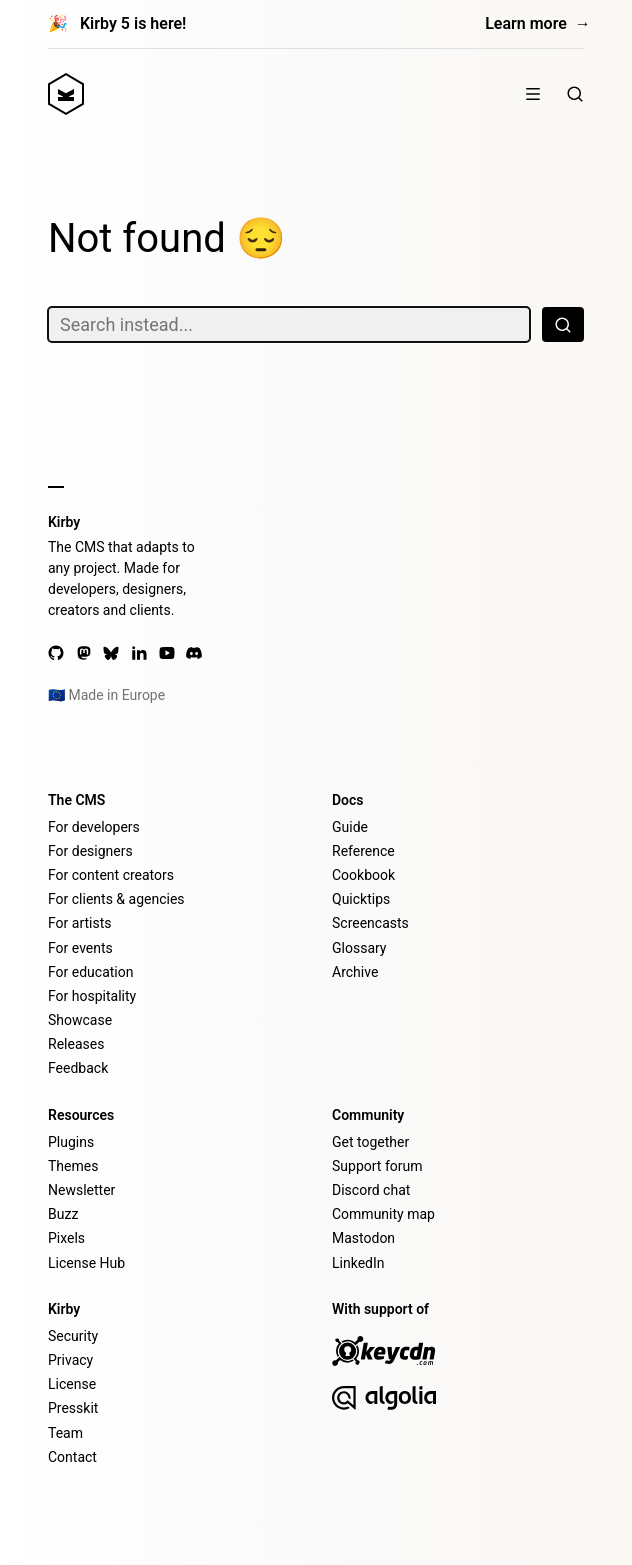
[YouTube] (167, 653)
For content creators (111, 875)
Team (65, 1433)
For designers (90, 851)
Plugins (71, 1142)
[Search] (575, 94)
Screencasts (370, 923)
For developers (94, 827)
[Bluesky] (111, 653)
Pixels (66, 1238)
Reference (363, 851)
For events (80, 948)
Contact (72, 1457)
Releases (76, 1044)
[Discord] (194, 653)
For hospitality (92, 996)
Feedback (78, 1068)
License (72, 1384)
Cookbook (363, 875)
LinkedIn (358, 1263)
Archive (355, 972)
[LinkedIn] (139, 653)
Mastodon (363, 1238)
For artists (80, 923)
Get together (370, 1142)
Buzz (63, 1214)
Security (73, 1336)
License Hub (86, 1263)
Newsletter (81, 1190)
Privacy (70, 1360)
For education (90, 972)
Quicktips (361, 899)
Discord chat (371, 1190)
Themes (73, 1166)
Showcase (80, 1020)
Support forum (377, 1166)
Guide (350, 827)
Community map (383, 1214)
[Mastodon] (84, 653)
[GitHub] (56, 653)
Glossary (359, 948)
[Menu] (533, 94)
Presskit (73, 1408)
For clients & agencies (116, 899)
